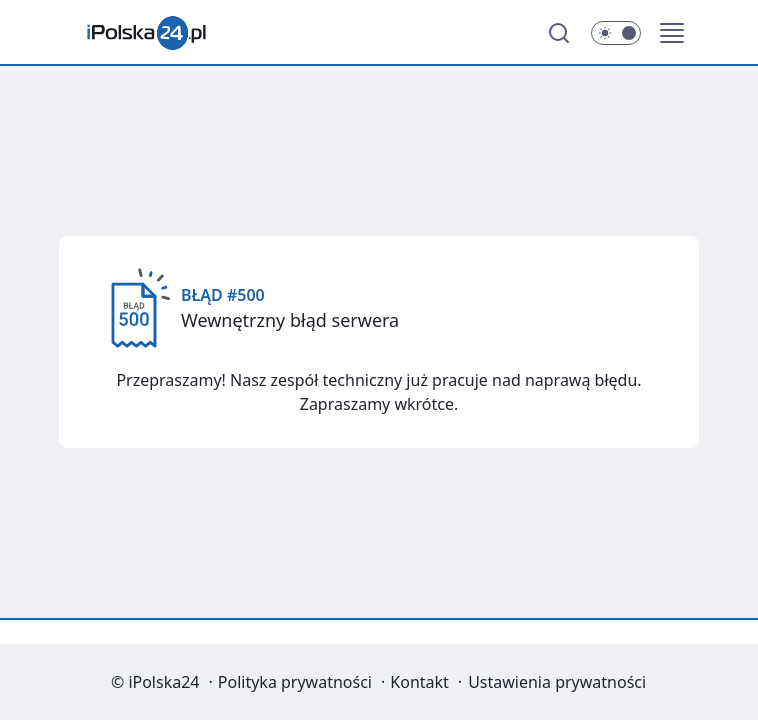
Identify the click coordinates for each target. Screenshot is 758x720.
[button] (672, 33)
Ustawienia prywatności (557, 682)
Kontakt (419, 682)
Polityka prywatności (295, 682)
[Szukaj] (559, 33)
